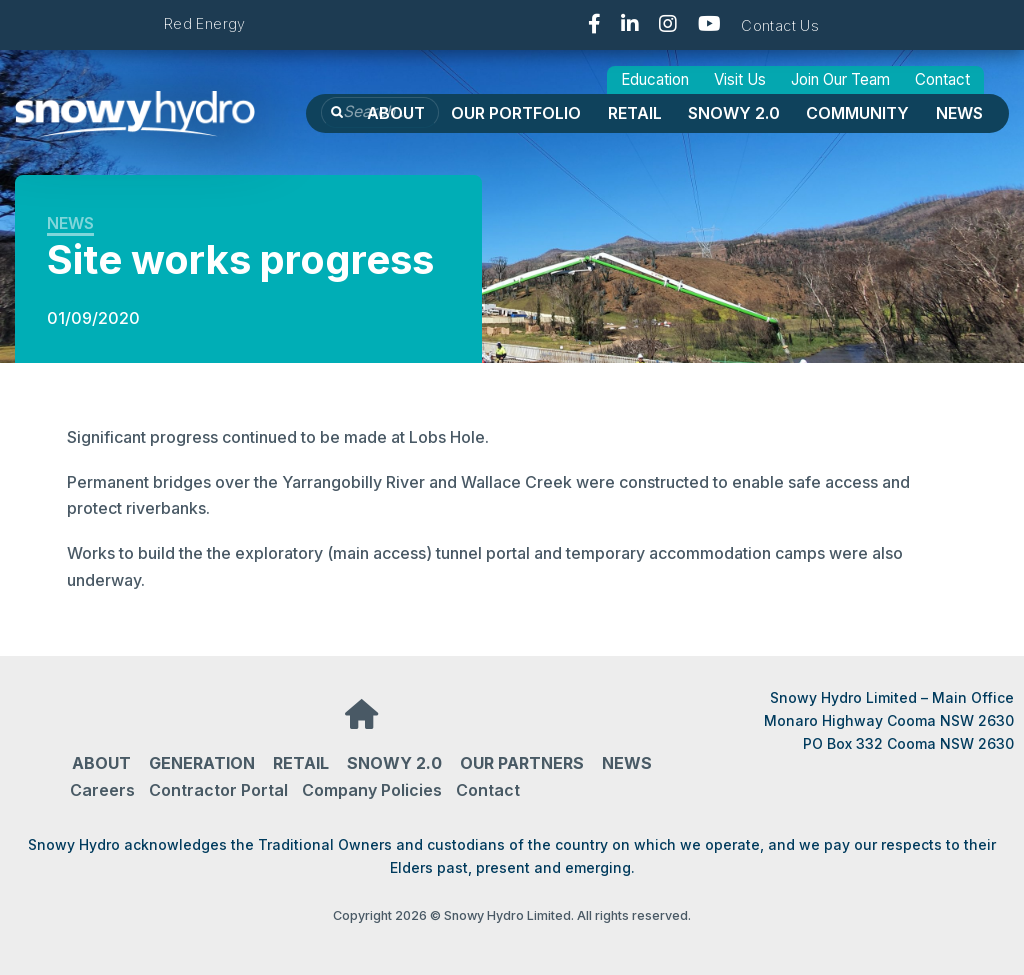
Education (655, 79)
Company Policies (372, 790)
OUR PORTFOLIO (516, 113)
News (959, 113)
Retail (635, 113)
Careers (102, 790)
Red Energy (205, 23)
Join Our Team (840, 79)
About (396, 113)
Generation (202, 763)
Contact (942, 79)
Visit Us (740, 79)
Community (857, 113)
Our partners (522, 763)
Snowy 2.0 (734, 113)
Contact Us (780, 25)
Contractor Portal (218, 790)
